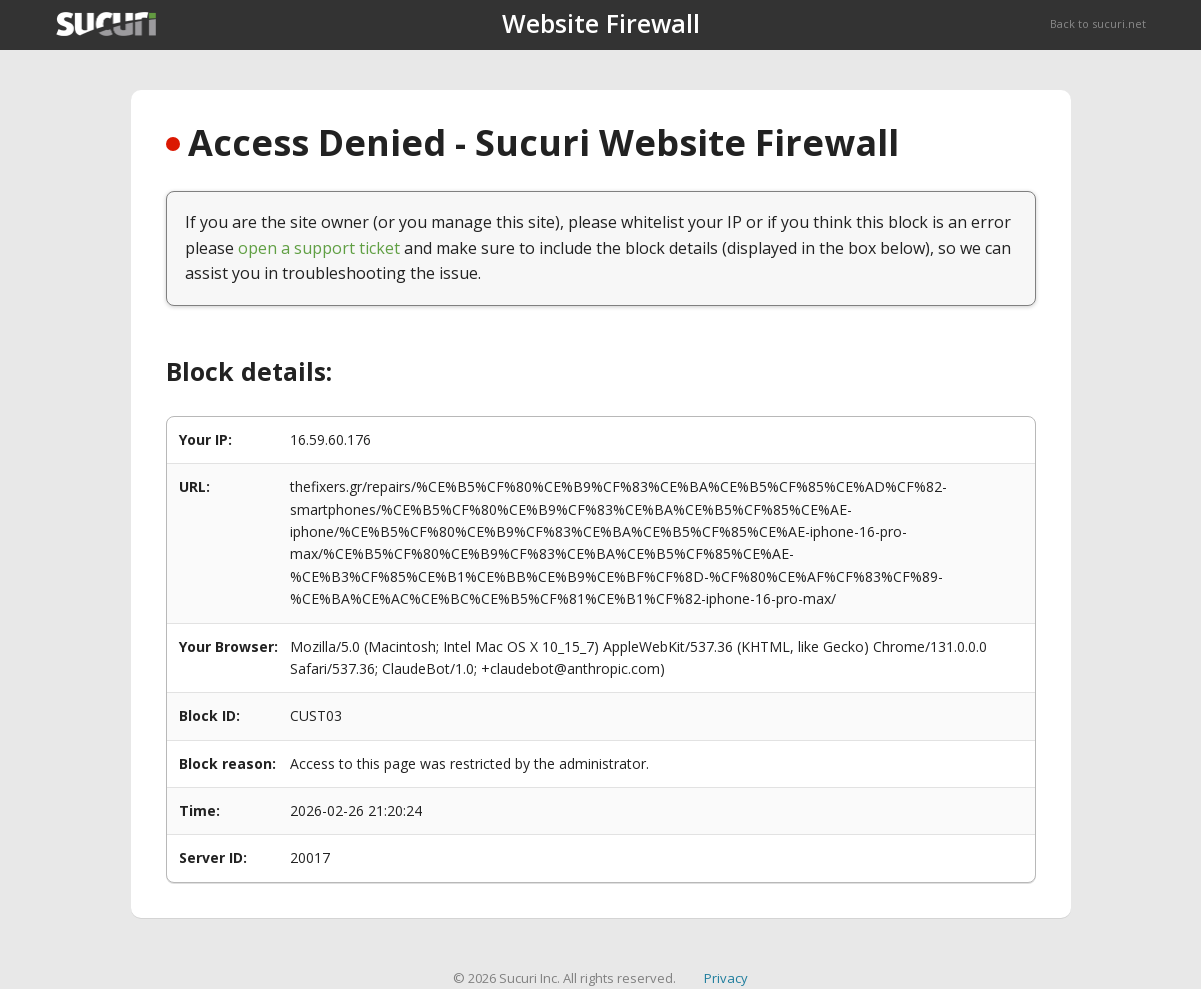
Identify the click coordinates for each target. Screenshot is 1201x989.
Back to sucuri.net (1098, 23)
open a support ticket (319, 248)
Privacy (726, 978)
